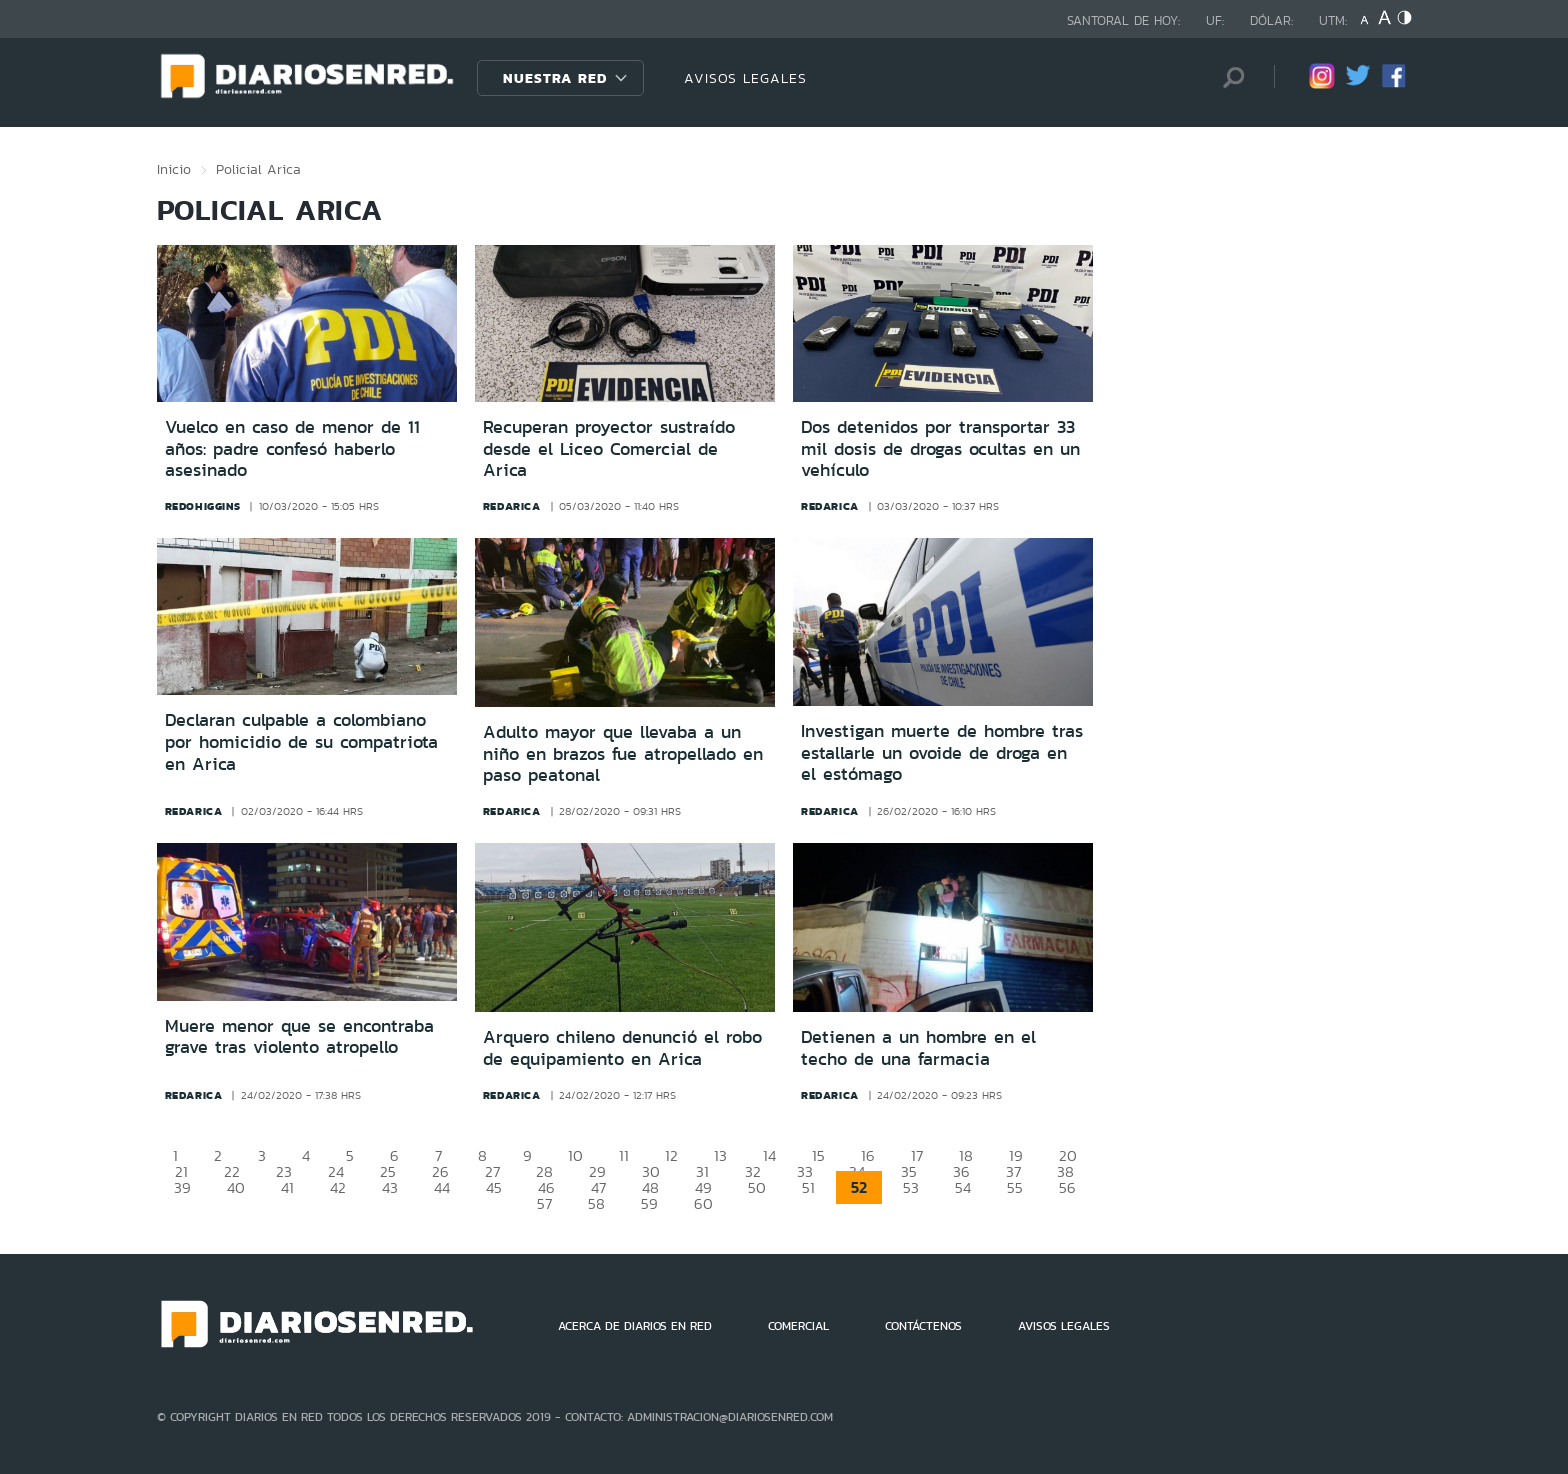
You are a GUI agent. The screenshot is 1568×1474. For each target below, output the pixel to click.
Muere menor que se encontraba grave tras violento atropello (299, 1037)
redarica (512, 506)
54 (963, 1187)
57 (544, 1203)
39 (182, 1187)
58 (596, 1203)
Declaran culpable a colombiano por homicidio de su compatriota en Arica (301, 741)
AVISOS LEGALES (745, 78)
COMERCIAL (798, 1326)
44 (442, 1187)
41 (287, 1187)
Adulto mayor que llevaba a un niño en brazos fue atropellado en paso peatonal (623, 753)
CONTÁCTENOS (923, 1326)
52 (859, 1187)
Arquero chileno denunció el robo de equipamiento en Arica (622, 1048)
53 (911, 1187)
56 (1067, 1187)
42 (338, 1187)
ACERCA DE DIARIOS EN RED (635, 1326)
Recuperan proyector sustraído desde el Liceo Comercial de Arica (609, 448)
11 (624, 1155)
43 (390, 1187)
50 (757, 1187)
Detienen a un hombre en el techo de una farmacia (918, 1048)
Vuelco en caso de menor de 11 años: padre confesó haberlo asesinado (292, 448)
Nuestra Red (555, 78)
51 (808, 1187)
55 (1015, 1187)
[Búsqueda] (1229, 77)
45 (494, 1187)
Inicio (174, 169)
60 (703, 1203)
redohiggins (203, 506)
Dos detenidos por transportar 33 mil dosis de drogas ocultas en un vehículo (940, 448)
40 (236, 1187)
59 (649, 1203)
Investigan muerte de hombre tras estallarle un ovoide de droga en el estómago (942, 752)
